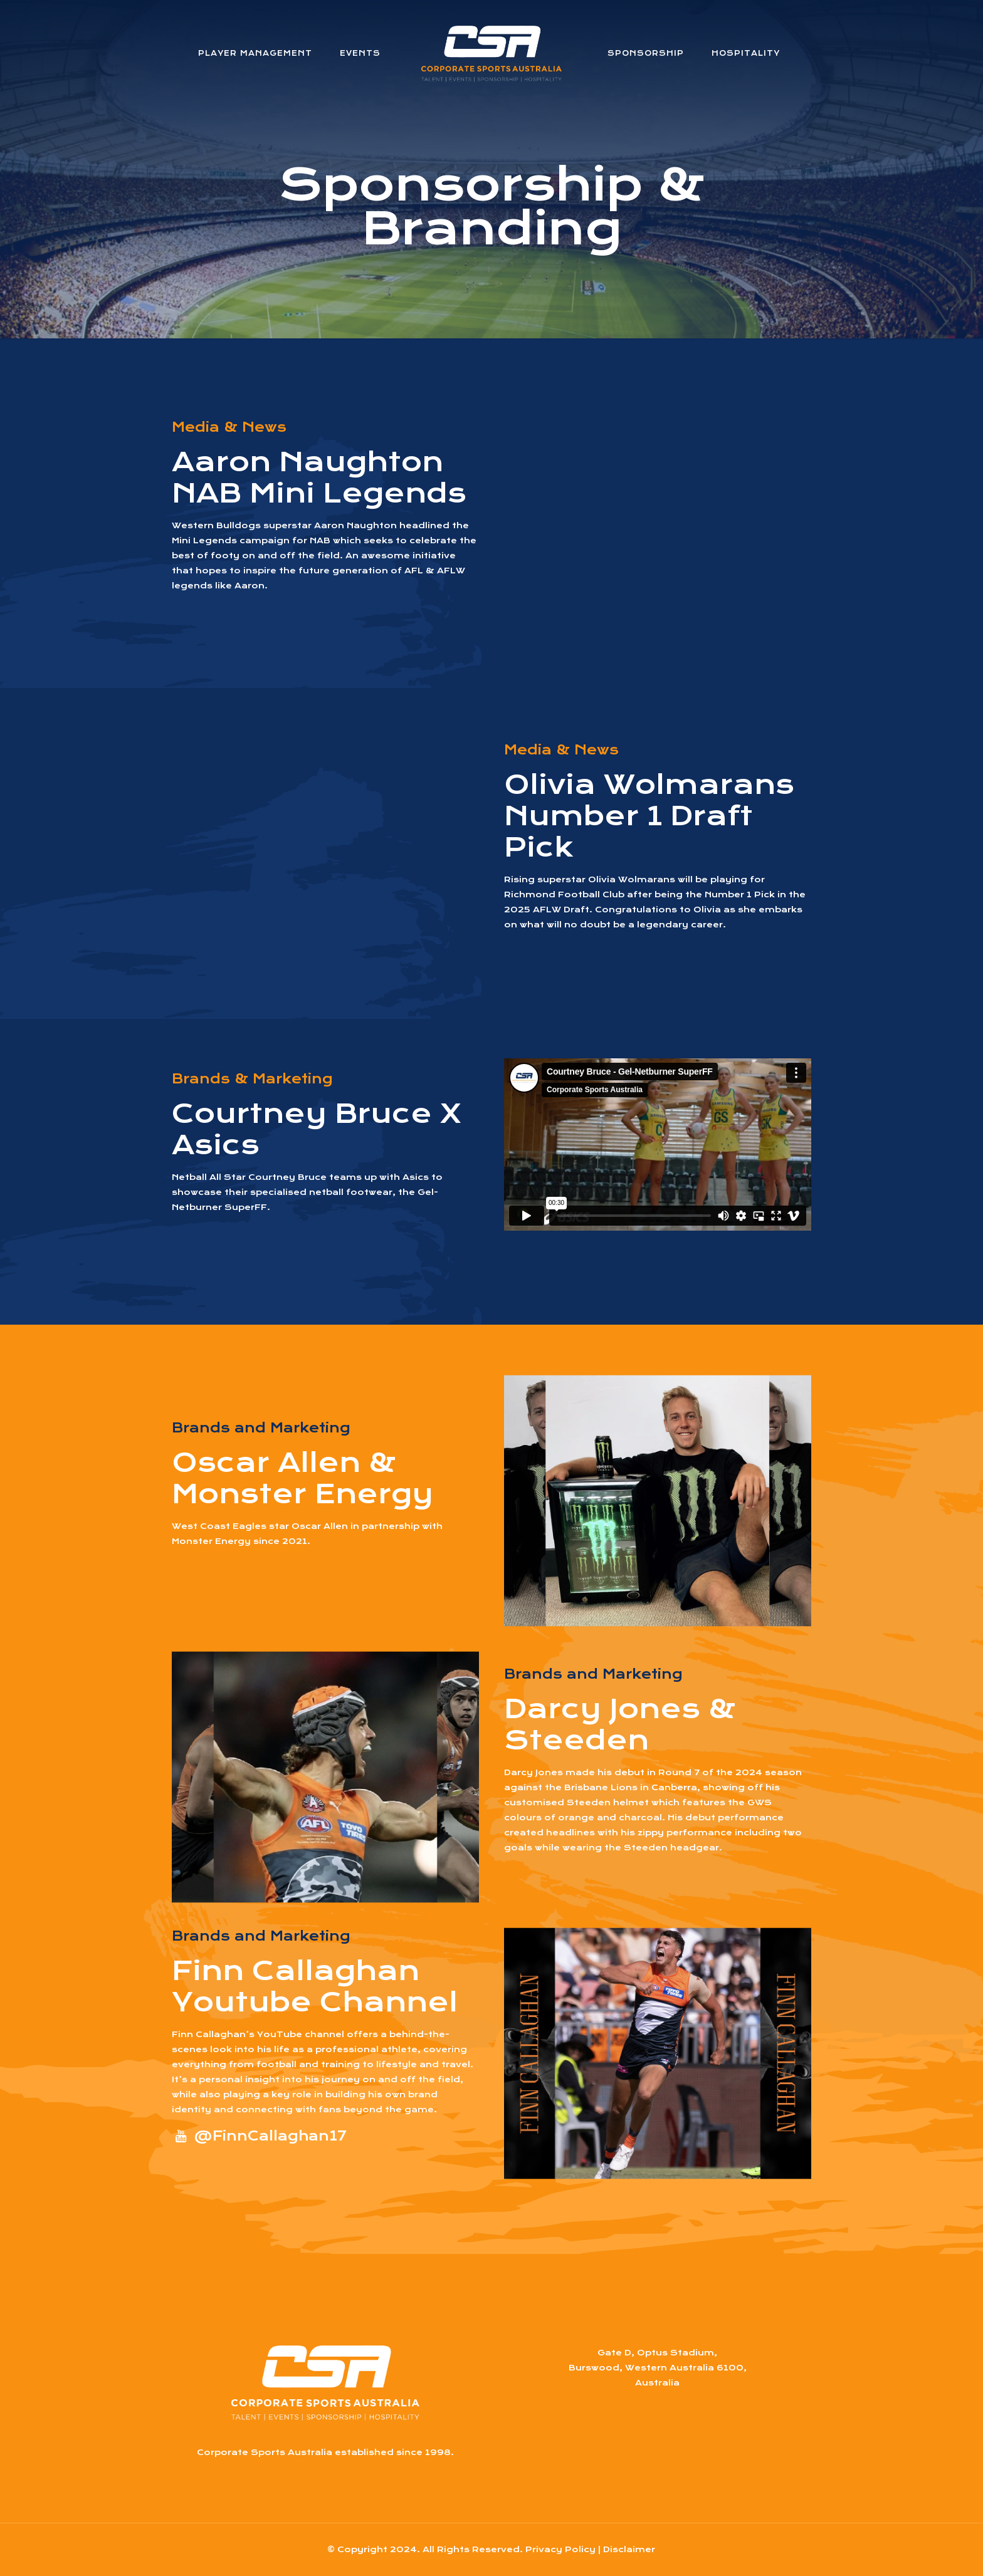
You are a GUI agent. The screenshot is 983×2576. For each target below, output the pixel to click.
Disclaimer (629, 2549)
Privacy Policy (560, 2549)
